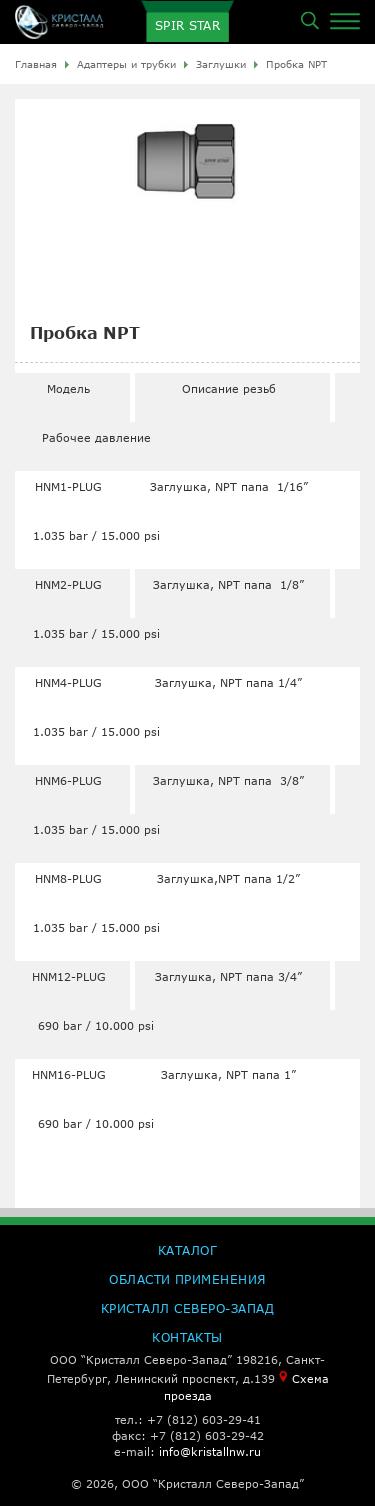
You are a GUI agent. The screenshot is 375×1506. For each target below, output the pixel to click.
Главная (36, 64)
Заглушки (221, 64)
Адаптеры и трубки (126, 64)
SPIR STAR (187, 25)
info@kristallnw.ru (210, 1451)
